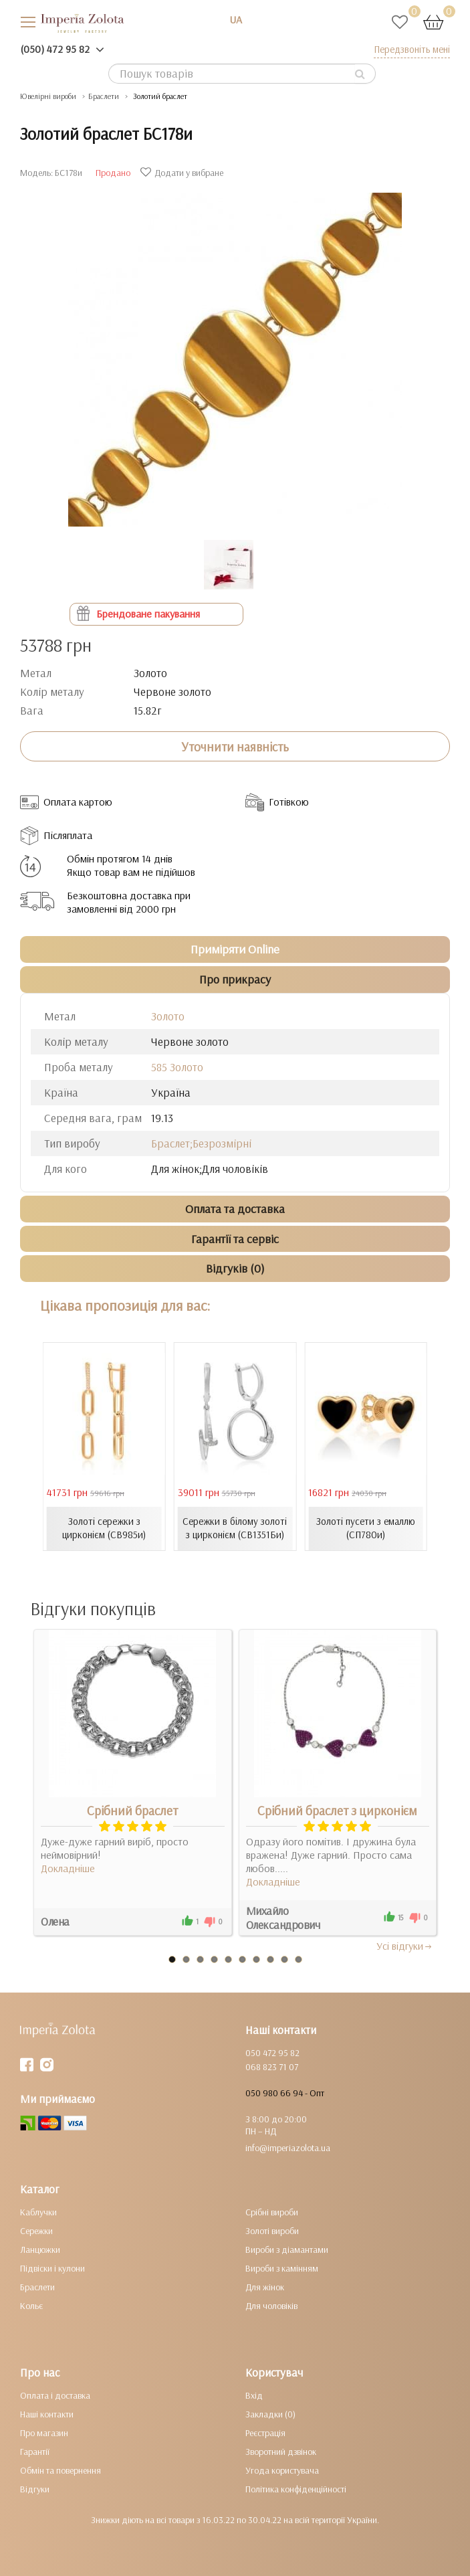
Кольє (31, 2306)
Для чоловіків (271, 2306)
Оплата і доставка (55, 2395)
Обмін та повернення (60, 2470)
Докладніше (68, 1868)
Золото (168, 1016)
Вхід (254, 2395)
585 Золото (177, 1067)
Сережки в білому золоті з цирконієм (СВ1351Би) (235, 1528)
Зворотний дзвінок (280, 2452)
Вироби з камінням (281, 2268)
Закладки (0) (270, 2414)
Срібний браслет (132, 1811)
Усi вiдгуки (404, 1945)
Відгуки (34, 2489)
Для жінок (264, 2287)
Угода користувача (282, 2470)
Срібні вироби (271, 2212)
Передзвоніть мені (412, 49)
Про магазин (44, 2433)
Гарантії (34, 2452)
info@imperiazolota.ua (287, 2148)
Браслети (37, 2287)
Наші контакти (47, 2414)
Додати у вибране (183, 173)
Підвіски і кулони (52, 2268)
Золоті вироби (272, 2231)
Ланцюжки (40, 2249)
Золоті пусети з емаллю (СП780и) (365, 1528)
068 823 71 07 (271, 2067)
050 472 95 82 (272, 2053)
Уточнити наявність (235, 747)
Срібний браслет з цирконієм (337, 1811)
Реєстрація (265, 2433)
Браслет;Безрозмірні (201, 1143)
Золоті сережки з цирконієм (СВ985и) (104, 1528)
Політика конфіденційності (295, 2489)
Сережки (36, 2231)
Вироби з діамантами (286, 2249)
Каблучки (38, 2212)
